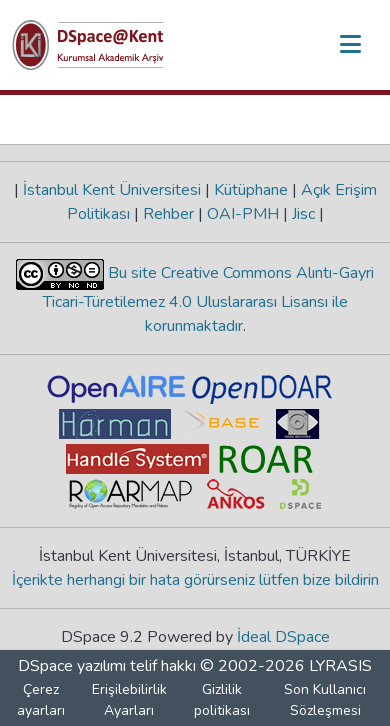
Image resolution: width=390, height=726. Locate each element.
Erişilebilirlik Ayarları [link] (129, 700)
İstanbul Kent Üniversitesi (112, 190)
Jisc (303, 214)
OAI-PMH (243, 214)
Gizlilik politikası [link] (222, 700)
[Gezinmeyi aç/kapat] (350, 45)
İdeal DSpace (283, 637)
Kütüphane (251, 190)
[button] (88, 45)
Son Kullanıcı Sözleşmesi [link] (325, 700)
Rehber (168, 214)
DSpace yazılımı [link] (72, 666)
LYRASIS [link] (340, 666)
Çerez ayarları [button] (41, 700)
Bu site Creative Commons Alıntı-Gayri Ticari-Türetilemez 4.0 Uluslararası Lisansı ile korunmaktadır (209, 299)
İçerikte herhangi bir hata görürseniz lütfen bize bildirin (195, 580)
